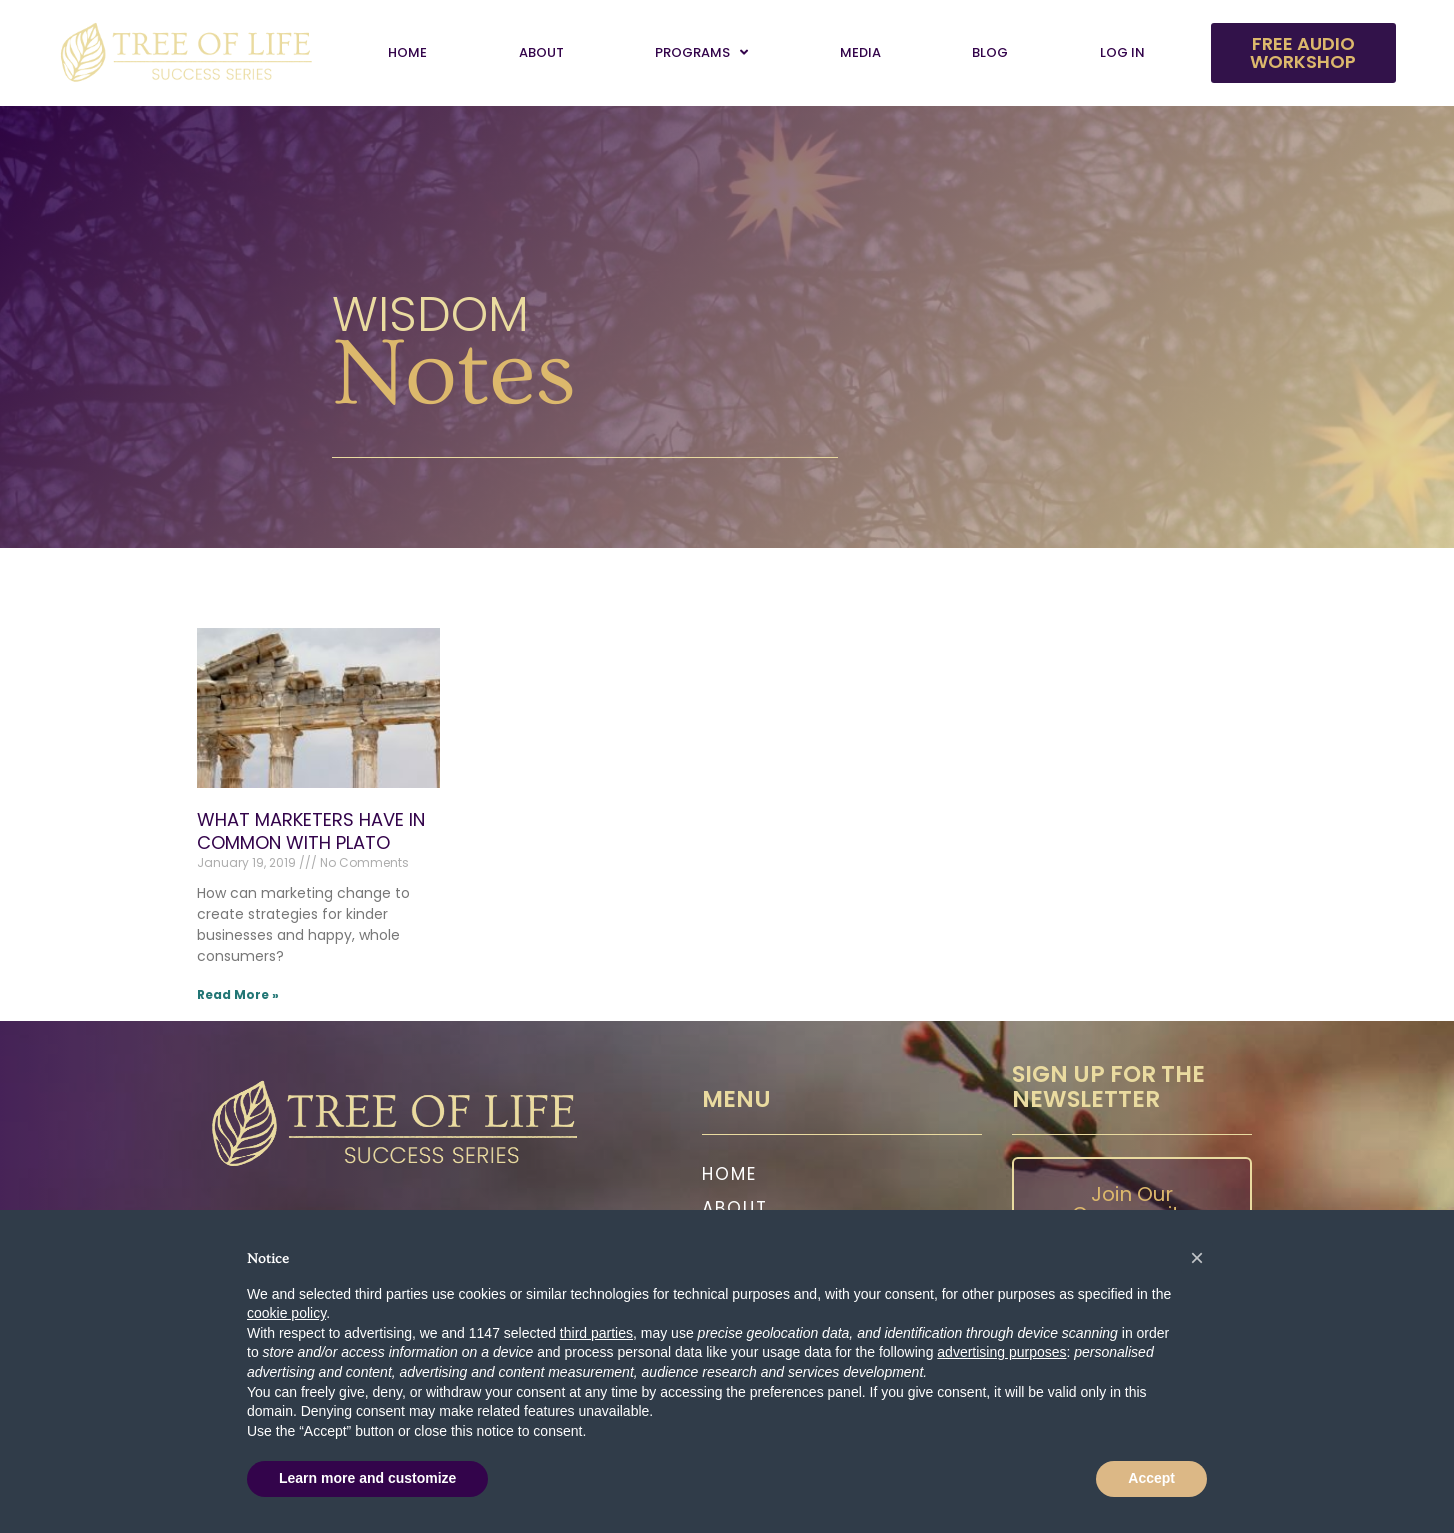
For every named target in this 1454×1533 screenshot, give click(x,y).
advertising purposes (1001, 1352)
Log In (1122, 52)
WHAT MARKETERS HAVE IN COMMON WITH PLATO (311, 831)
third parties (596, 1333)
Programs (701, 52)
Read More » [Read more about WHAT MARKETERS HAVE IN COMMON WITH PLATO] (238, 994)
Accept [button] (1151, 1478)
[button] (1197, 1258)
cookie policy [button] (286, 1313)
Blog (990, 52)
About (541, 52)
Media (860, 52)
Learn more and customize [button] (367, 1478)
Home (407, 52)
